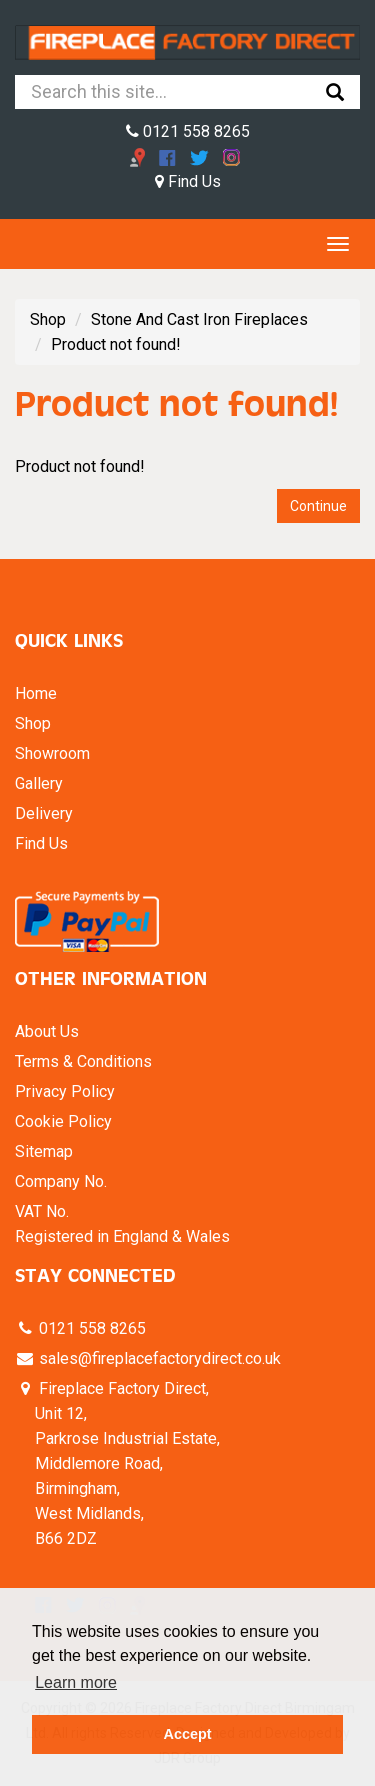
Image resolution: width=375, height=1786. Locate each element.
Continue (318, 506)
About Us (47, 1031)
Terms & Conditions (83, 1061)
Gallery (39, 783)
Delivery (44, 813)
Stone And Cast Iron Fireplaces (199, 319)
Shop (48, 319)
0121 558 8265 (188, 131)
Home (36, 693)
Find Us (188, 181)
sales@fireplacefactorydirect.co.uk (158, 1358)
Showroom (52, 753)
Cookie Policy (63, 1121)
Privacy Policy (65, 1091)
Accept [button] (188, 1734)
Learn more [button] (76, 1682)
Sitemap (44, 1151)
